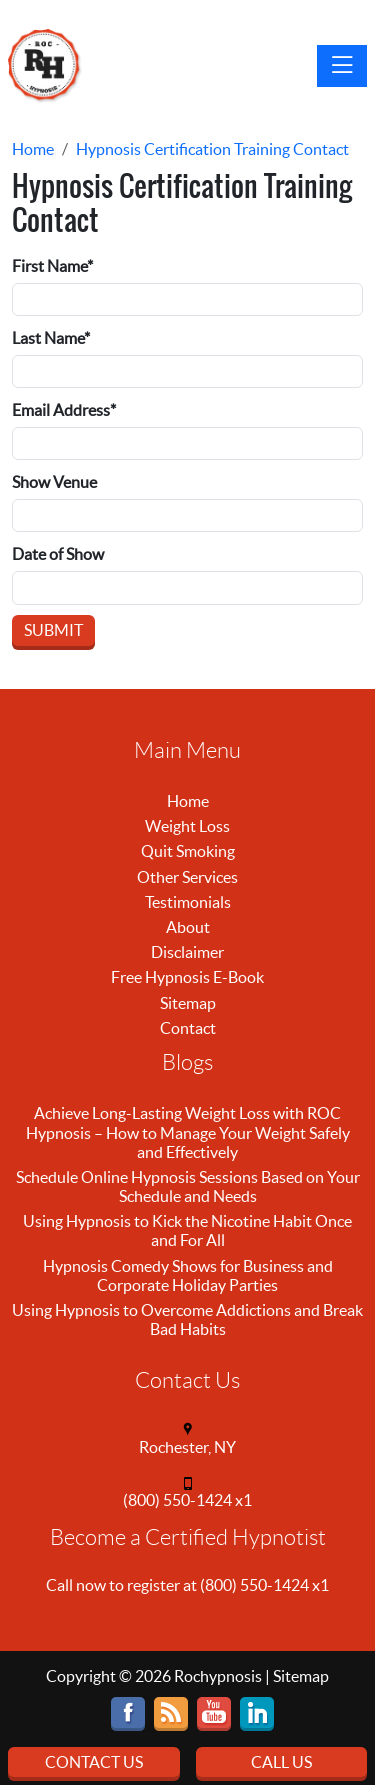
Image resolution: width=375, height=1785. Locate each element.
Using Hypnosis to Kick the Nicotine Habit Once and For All (187, 1230)
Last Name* (51, 338)
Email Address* (64, 410)
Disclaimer (187, 952)
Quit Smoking (188, 851)
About (188, 927)
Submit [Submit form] (53, 630)
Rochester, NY (187, 1447)
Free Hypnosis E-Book (187, 977)
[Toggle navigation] (342, 66)
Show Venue (54, 482)
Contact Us (94, 1762)
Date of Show (58, 554)
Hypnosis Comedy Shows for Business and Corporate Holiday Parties (188, 1275)
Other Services (187, 877)
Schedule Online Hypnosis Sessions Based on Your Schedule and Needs (188, 1186)
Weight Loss (187, 826)
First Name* (52, 266)
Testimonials (188, 902)
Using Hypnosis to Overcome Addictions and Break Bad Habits (187, 1319)
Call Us (281, 1762)
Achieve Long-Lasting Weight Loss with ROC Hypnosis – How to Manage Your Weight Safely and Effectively (188, 1132)
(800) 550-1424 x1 (187, 1500)
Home (188, 801)
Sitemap (188, 1003)
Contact (188, 1028)
